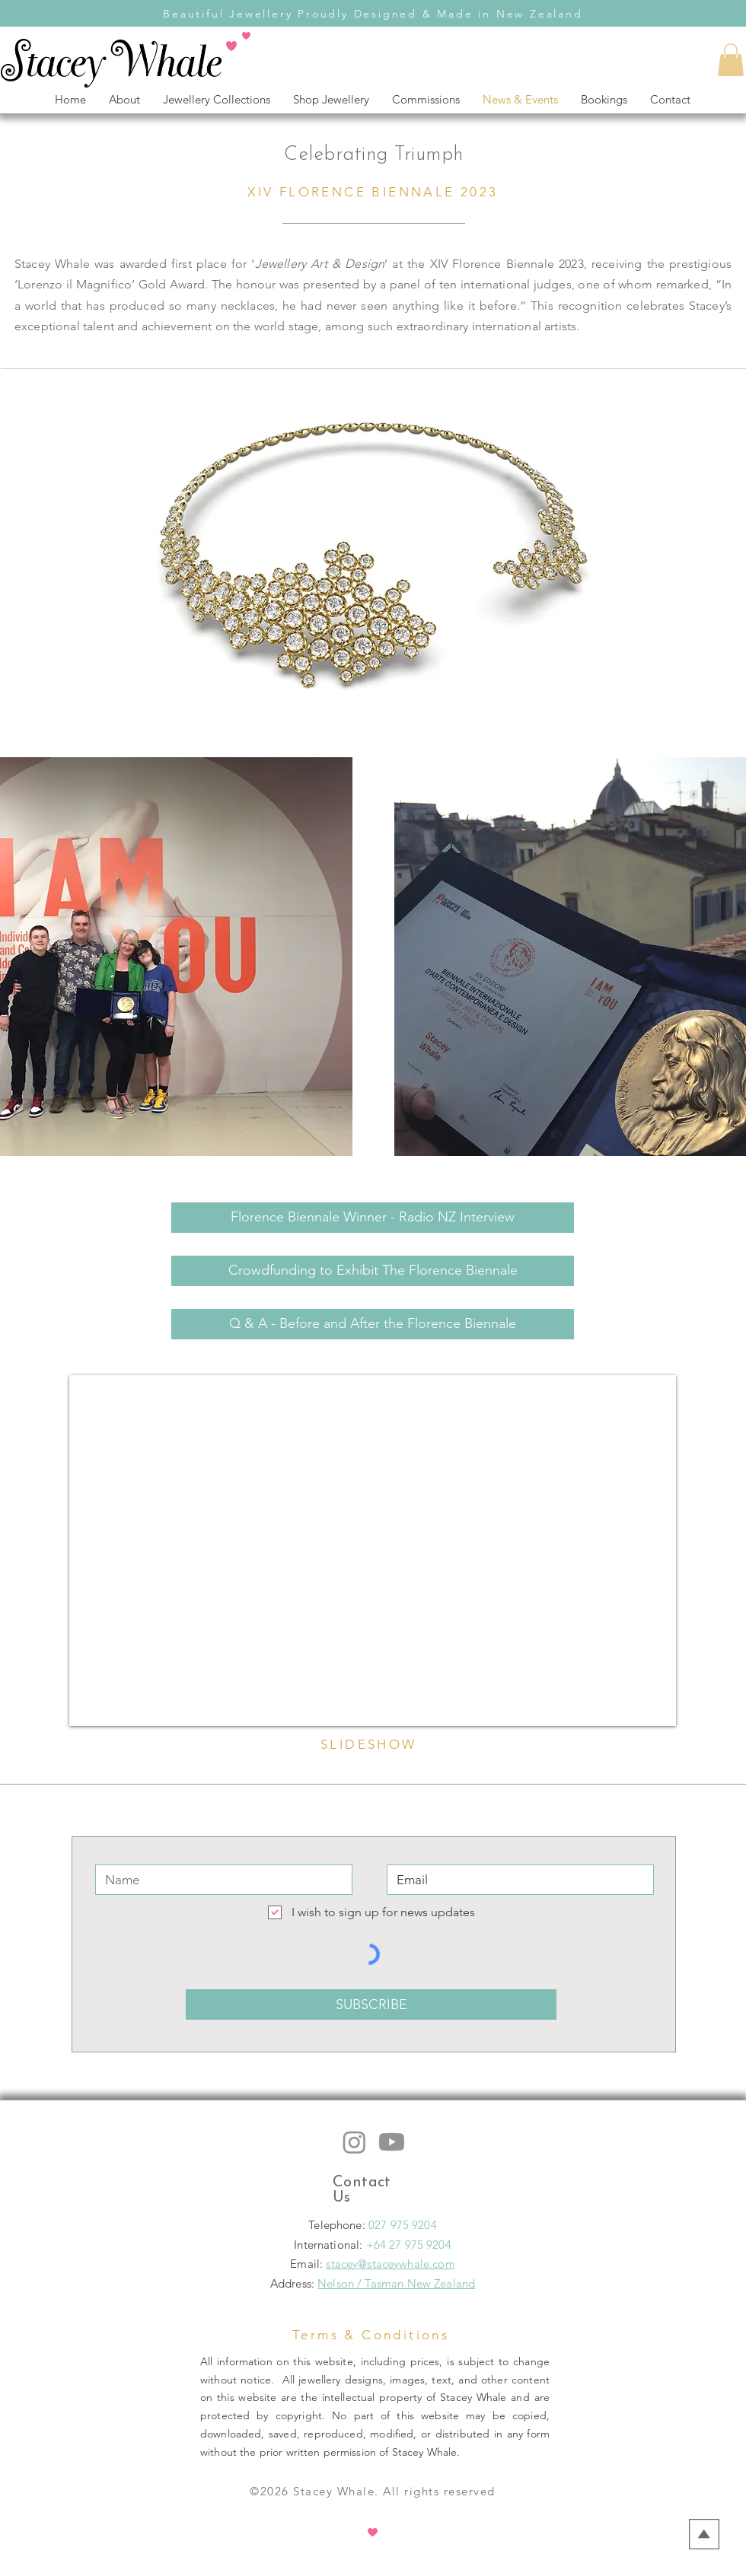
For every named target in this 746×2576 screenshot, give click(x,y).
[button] (730, 59)
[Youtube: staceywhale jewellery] (391, 2142)
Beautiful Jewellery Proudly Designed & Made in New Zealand (372, 14)
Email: (308, 2263)
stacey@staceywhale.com (390, 2263)
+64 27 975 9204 (408, 2244)
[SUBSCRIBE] (371, 2004)
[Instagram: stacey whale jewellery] (354, 2142)
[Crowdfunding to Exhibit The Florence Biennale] (372, 1271)
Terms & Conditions (370, 2334)
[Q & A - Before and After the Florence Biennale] (372, 1324)
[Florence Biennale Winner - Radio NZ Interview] (372, 1217)
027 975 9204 (402, 2225)
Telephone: (338, 2225)
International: (329, 2244)
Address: (292, 2283)
